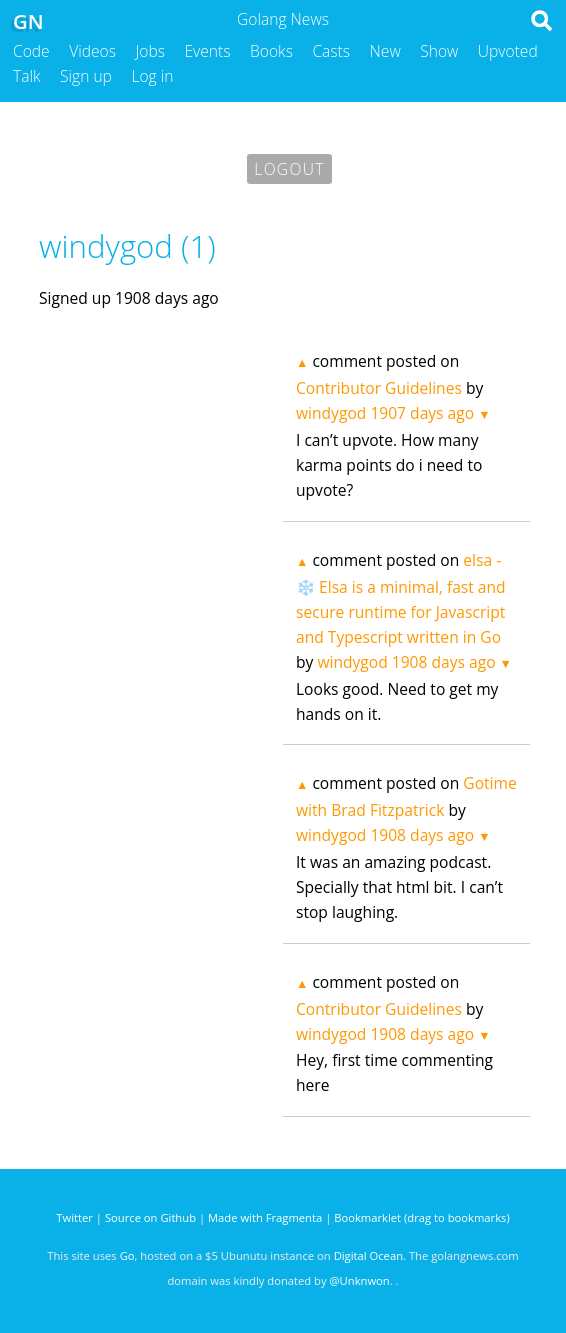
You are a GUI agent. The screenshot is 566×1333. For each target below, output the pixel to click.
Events (208, 51)
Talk (27, 76)
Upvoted (508, 51)
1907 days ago (422, 413)
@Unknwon (360, 1280)
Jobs (150, 51)
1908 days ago (444, 662)
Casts (331, 51)
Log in (152, 76)
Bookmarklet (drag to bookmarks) (421, 1217)
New (385, 51)
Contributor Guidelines (379, 388)
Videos (92, 51)
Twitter (74, 1217)
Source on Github (150, 1217)
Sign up (86, 76)
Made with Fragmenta (265, 1217)
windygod (331, 413)
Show (439, 51)
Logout (289, 169)
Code (31, 51)
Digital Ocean (368, 1255)
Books (271, 51)
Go (127, 1255)
